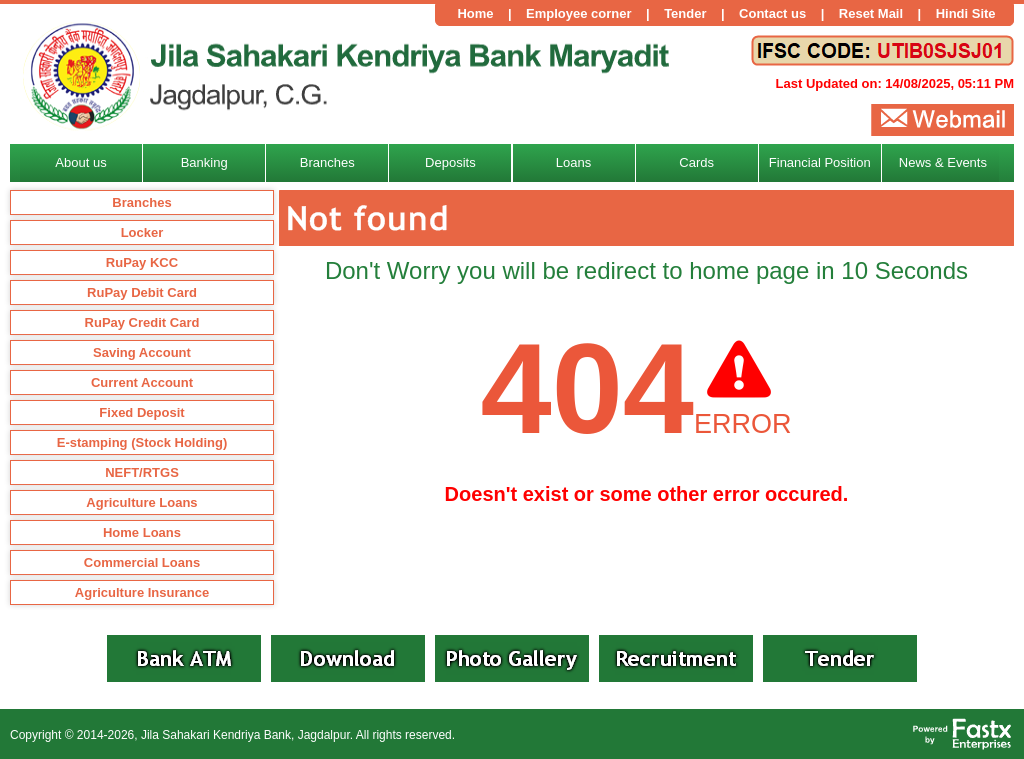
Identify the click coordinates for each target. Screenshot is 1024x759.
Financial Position (820, 162)
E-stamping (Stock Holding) (142, 442)
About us (80, 162)
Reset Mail (871, 13)
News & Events (943, 162)
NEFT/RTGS (142, 472)
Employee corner (579, 13)
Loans (573, 162)
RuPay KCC (142, 262)
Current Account (142, 382)
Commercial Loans (142, 562)
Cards (696, 162)
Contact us (772, 13)
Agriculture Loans (141, 502)
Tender (685, 13)
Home (475, 13)
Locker (142, 232)
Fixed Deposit (141, 412)
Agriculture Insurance (142, 592)
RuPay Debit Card (142, 292)
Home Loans (142, 532)
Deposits (450, 162)
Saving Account (142, 352)
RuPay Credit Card (142, 322)
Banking (204, 162)
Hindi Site (966, 13)
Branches (141, 202)
